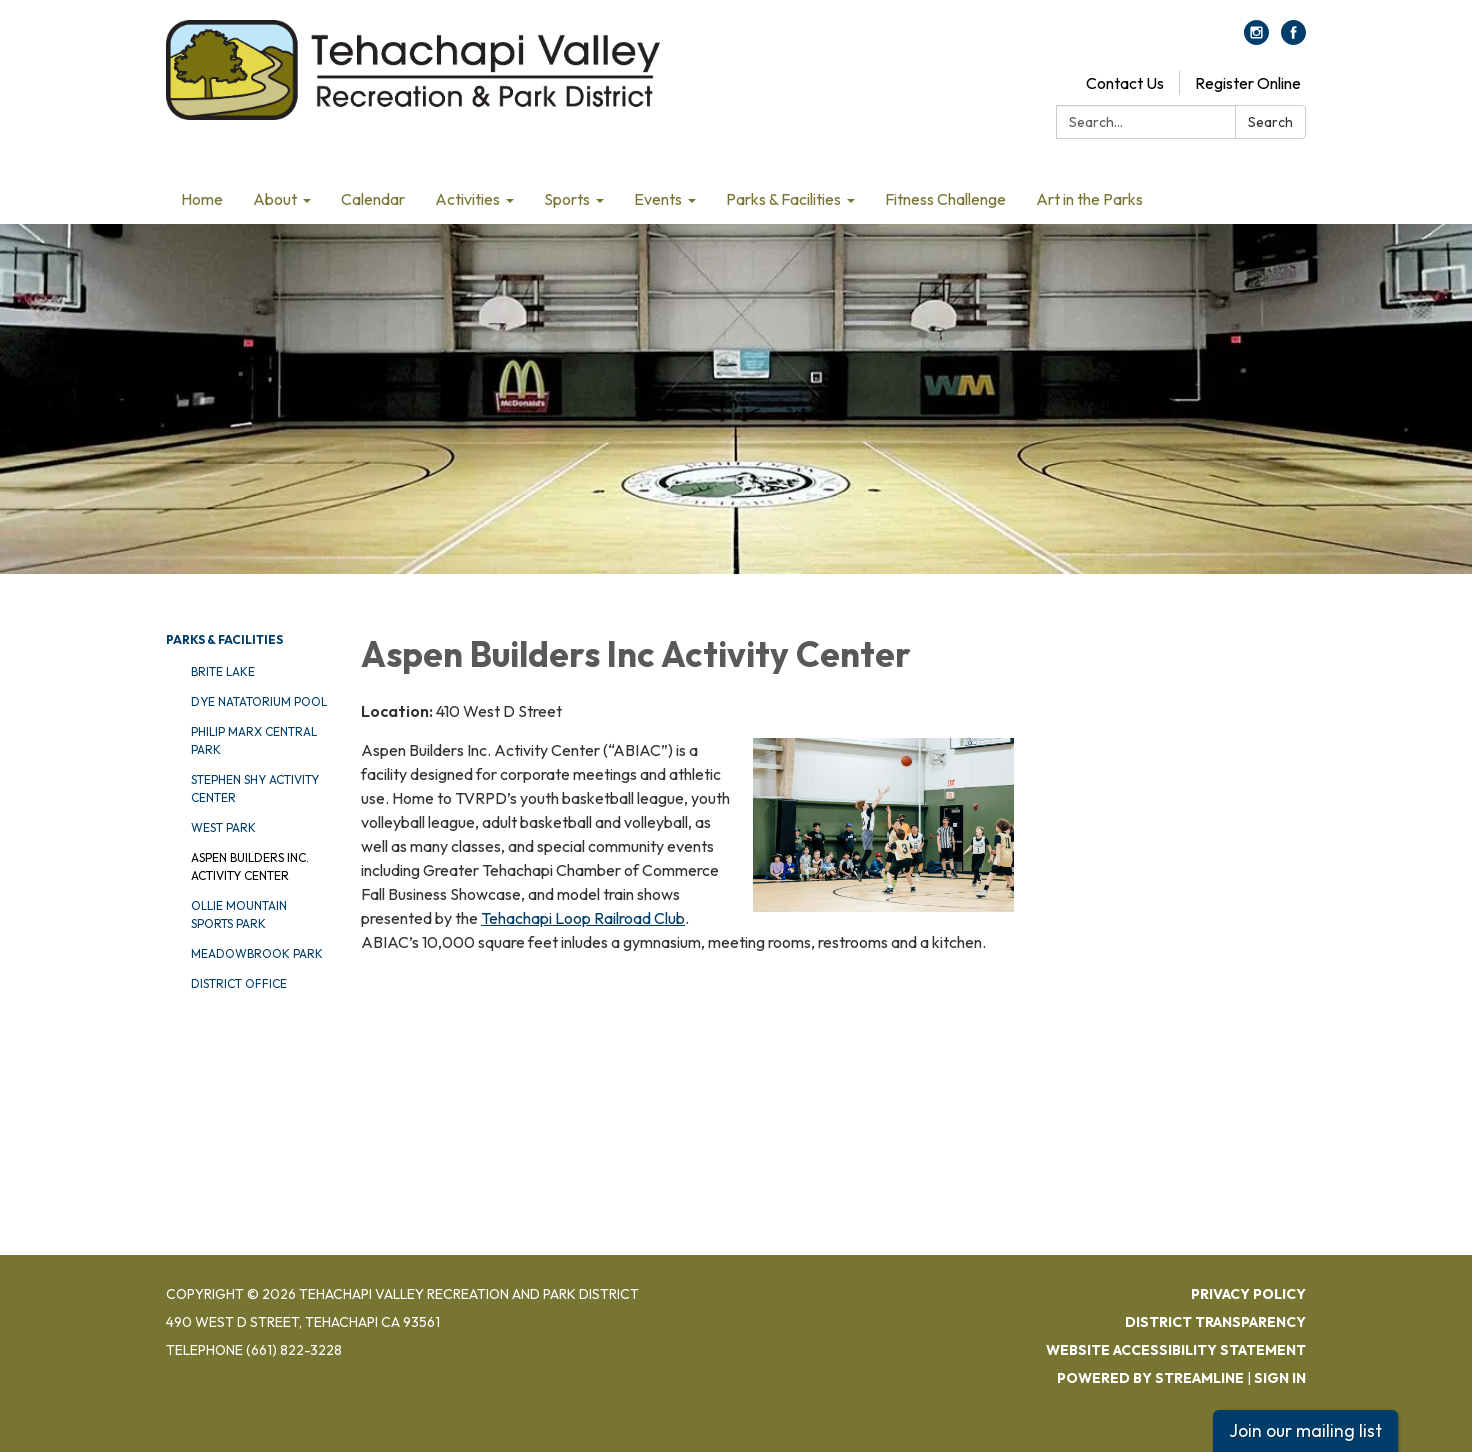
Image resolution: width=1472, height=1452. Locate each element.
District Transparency (1215, 1322)
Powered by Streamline (1150, 1378)
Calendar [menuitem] (373, 199)
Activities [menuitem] (467, 199)
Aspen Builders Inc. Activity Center (250, 866)
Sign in (1280, 1378)
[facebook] (1293, 39)
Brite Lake (223, 671)
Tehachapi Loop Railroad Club (583, 918)
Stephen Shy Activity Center (255, 788)
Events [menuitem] (658, 199)
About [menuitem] (275, 199)
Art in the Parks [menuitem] (1089, 199)
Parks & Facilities (224, 639)
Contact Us (1125, 83)
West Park (223, 827)
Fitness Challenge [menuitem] (945, 199)
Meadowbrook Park (257, 953)
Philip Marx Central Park (254, 740)
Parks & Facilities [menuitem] (783, 199)
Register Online (1248, 83)
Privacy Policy (1248, 1294)
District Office (239, 983)
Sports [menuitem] (567, 199)
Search (1270, 122)
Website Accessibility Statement (1176, 1350)
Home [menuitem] (202, 199)
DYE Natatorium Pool (259, 701)
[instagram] (1256, 39)
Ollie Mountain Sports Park (239, 914)
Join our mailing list (1305, 1430)
